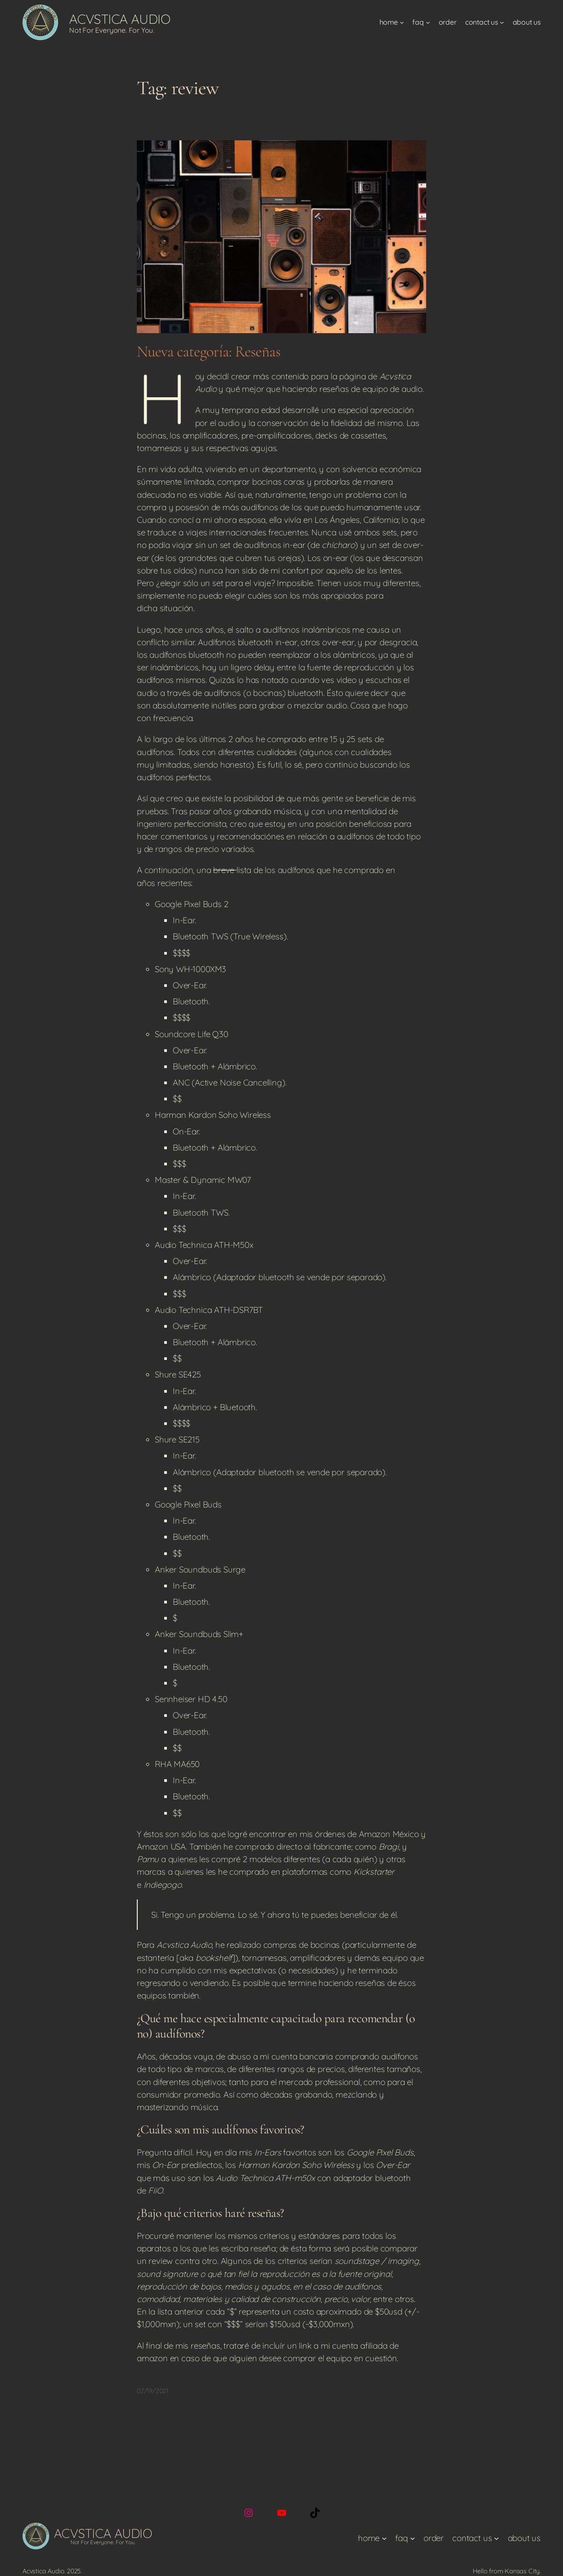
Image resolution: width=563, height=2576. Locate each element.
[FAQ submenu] (428, 22)
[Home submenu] (402, 22)
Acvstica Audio (119, 19)
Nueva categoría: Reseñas (208, 351)
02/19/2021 (152, 2391)
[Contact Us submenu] (502, 22)
